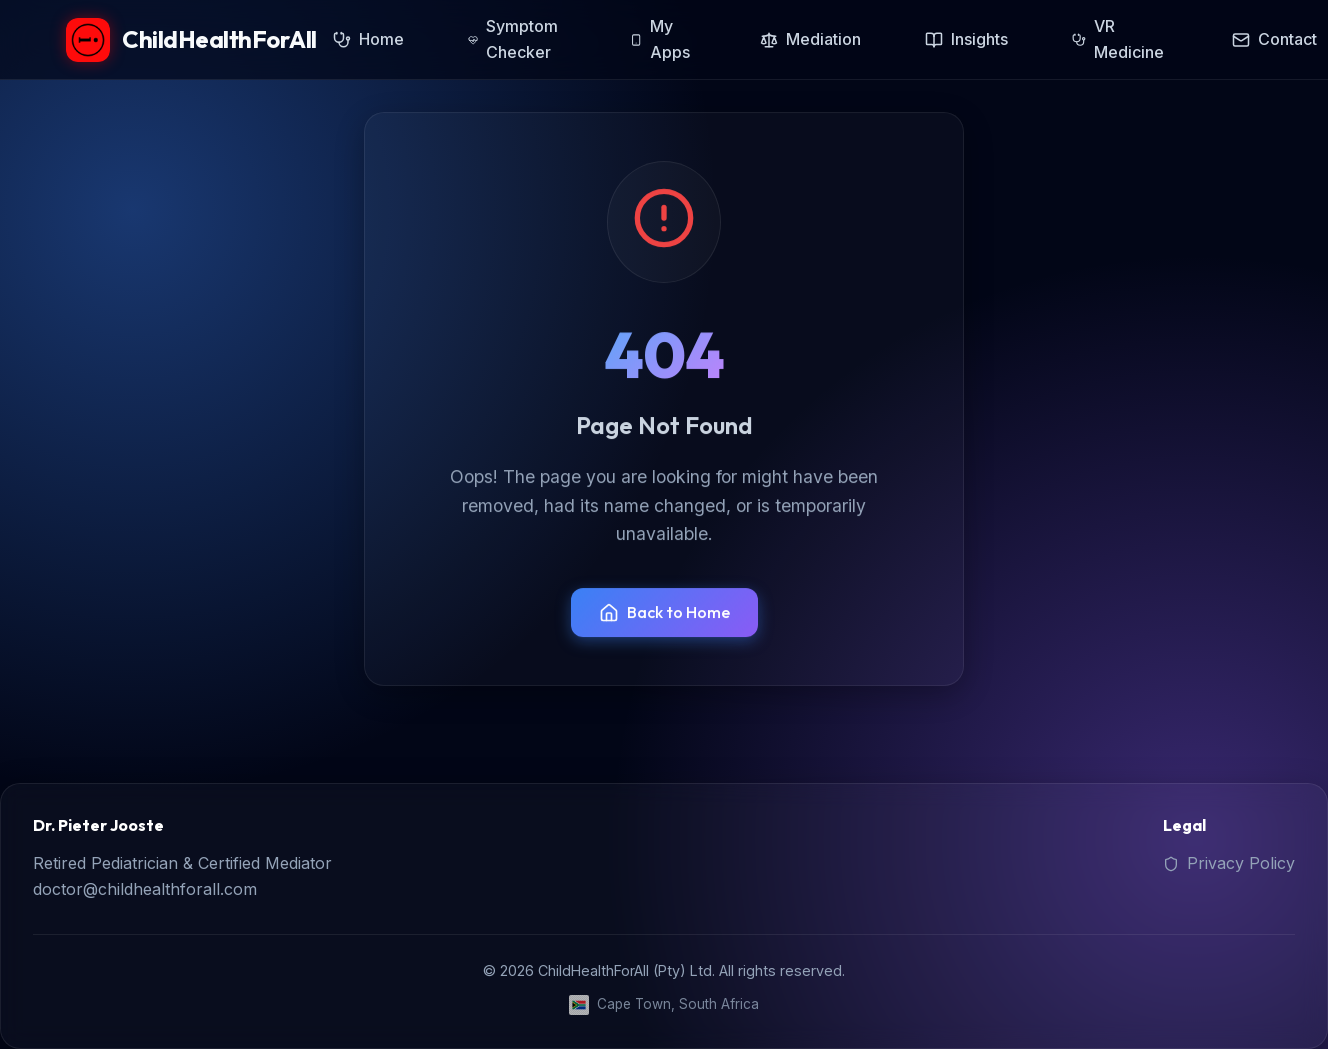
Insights (966, 39)
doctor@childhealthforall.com (145, 889)
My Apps (660, 39)
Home (368, 39)
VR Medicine (1118, 39)
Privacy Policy (1229, 863)
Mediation (810, 39)
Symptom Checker (513, 39)
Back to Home (664, 612)
